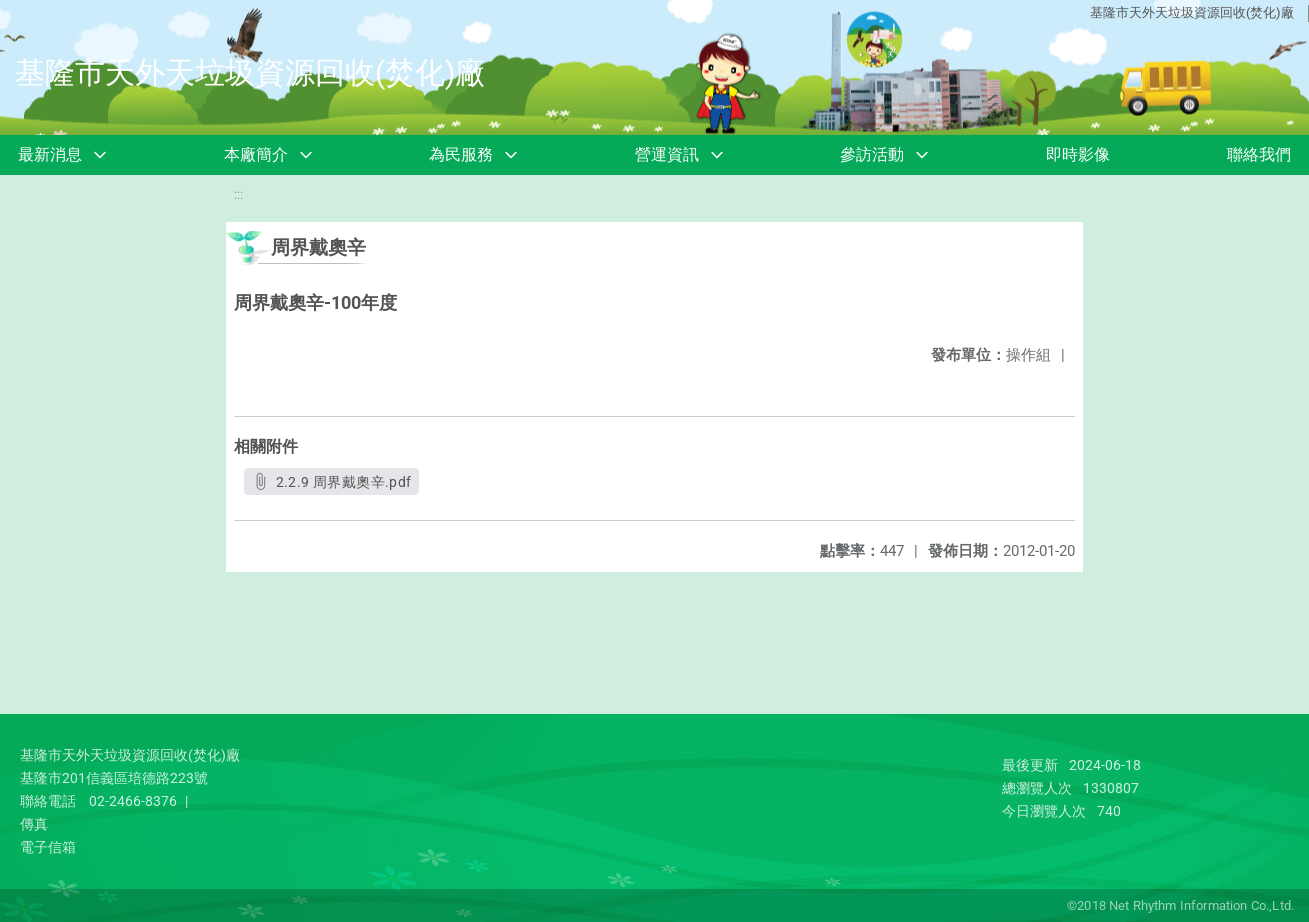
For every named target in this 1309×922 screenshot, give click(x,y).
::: (238, 194)
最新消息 (50, 154)
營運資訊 (667, 154)
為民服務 (461, 154)
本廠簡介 (256, 154)
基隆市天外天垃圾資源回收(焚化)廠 (1192, 12)
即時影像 (1078, 154)
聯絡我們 (1259, 154)
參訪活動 (872, 154)
